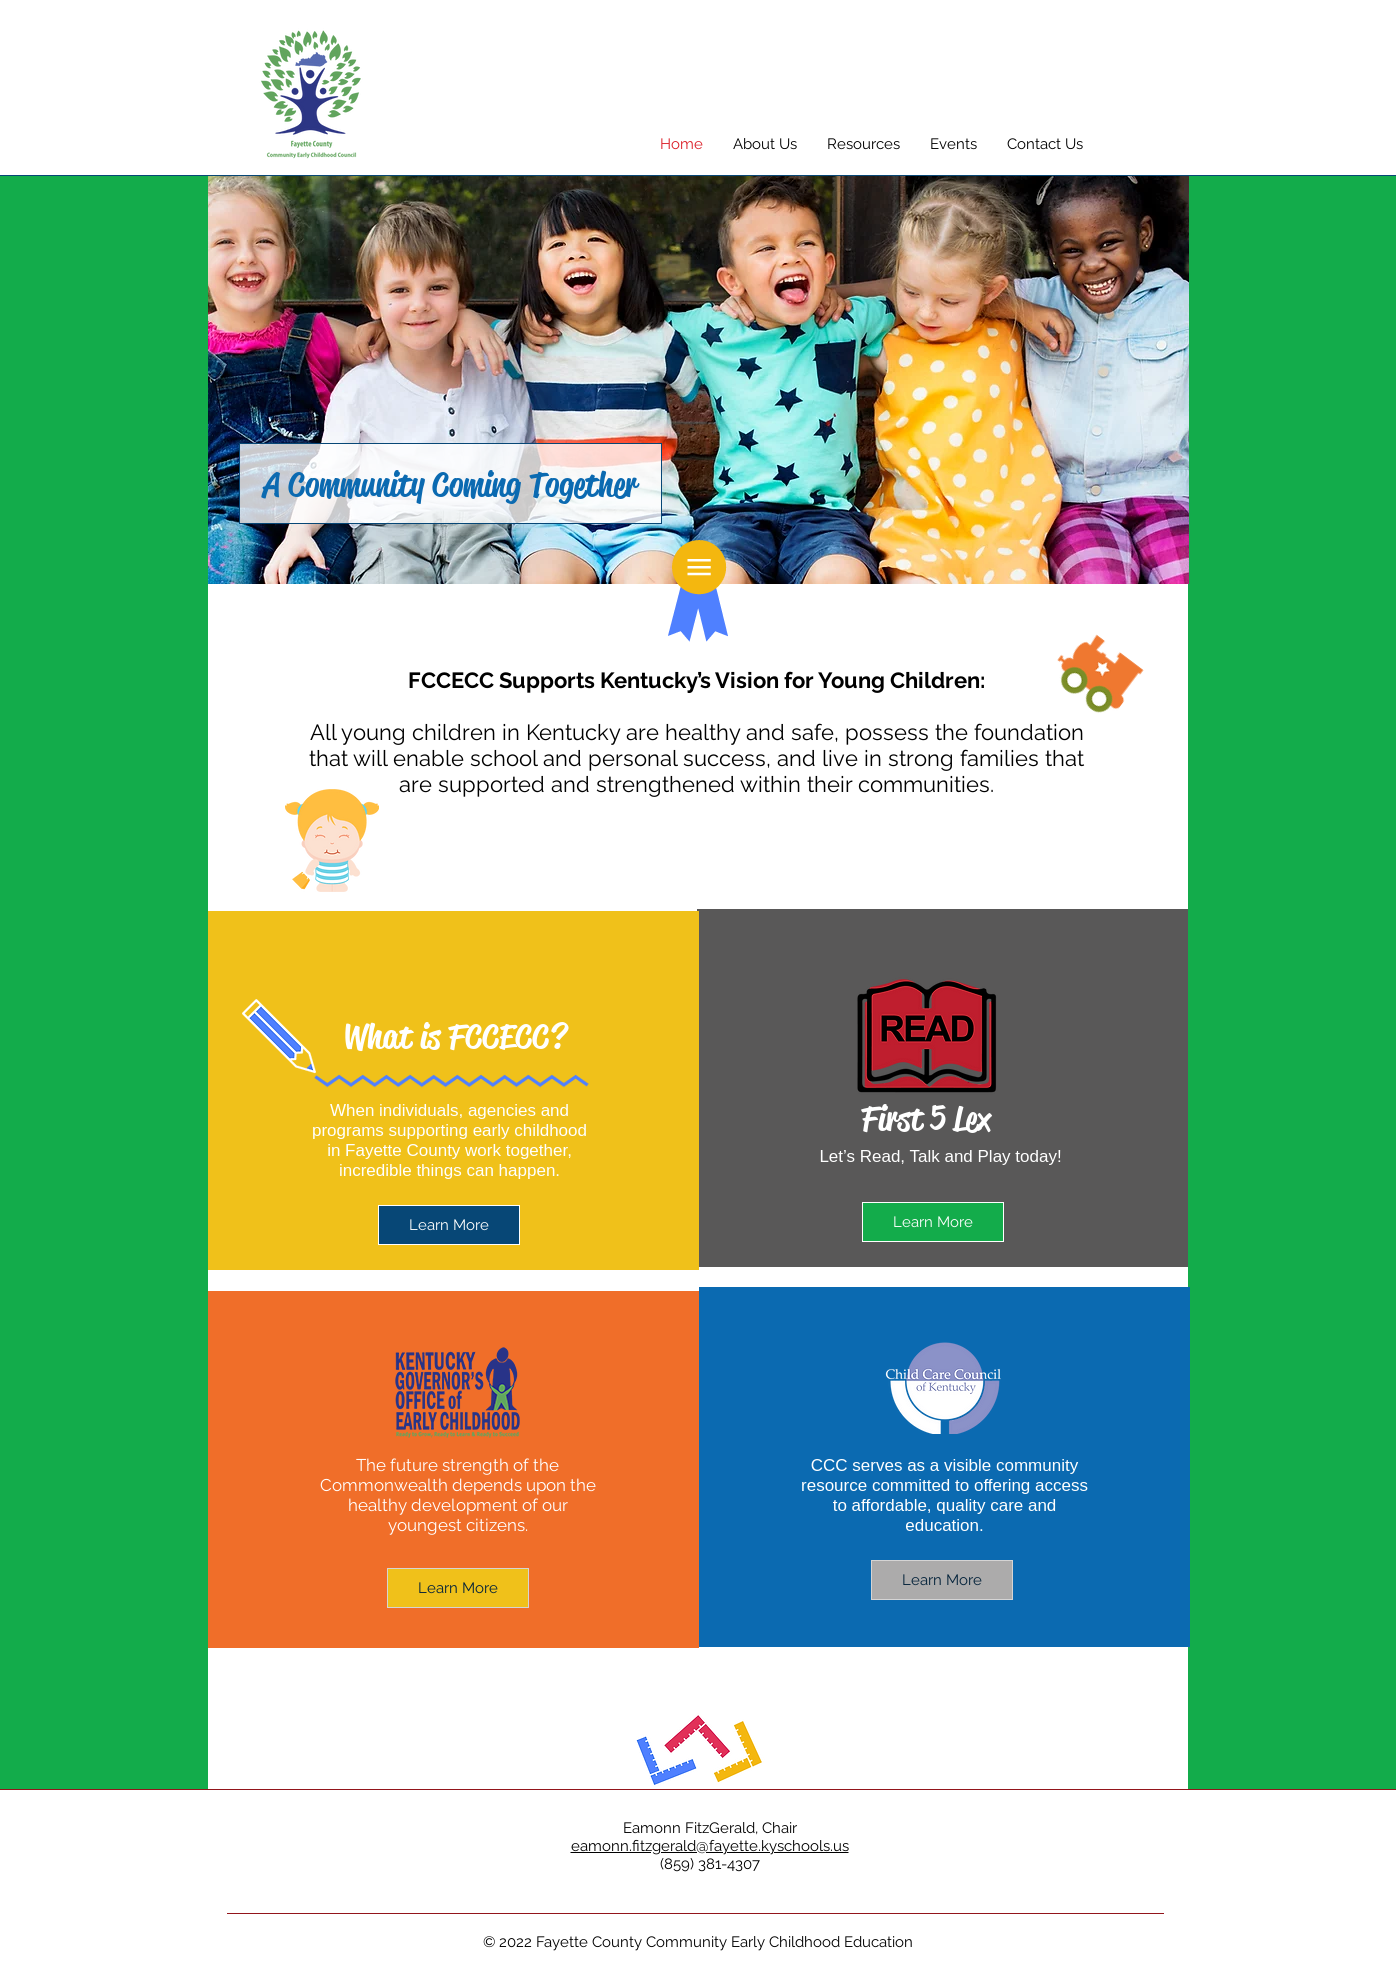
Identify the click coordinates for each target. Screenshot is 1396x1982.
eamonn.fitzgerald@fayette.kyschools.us (710, 1846)
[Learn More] (933, 1222)
